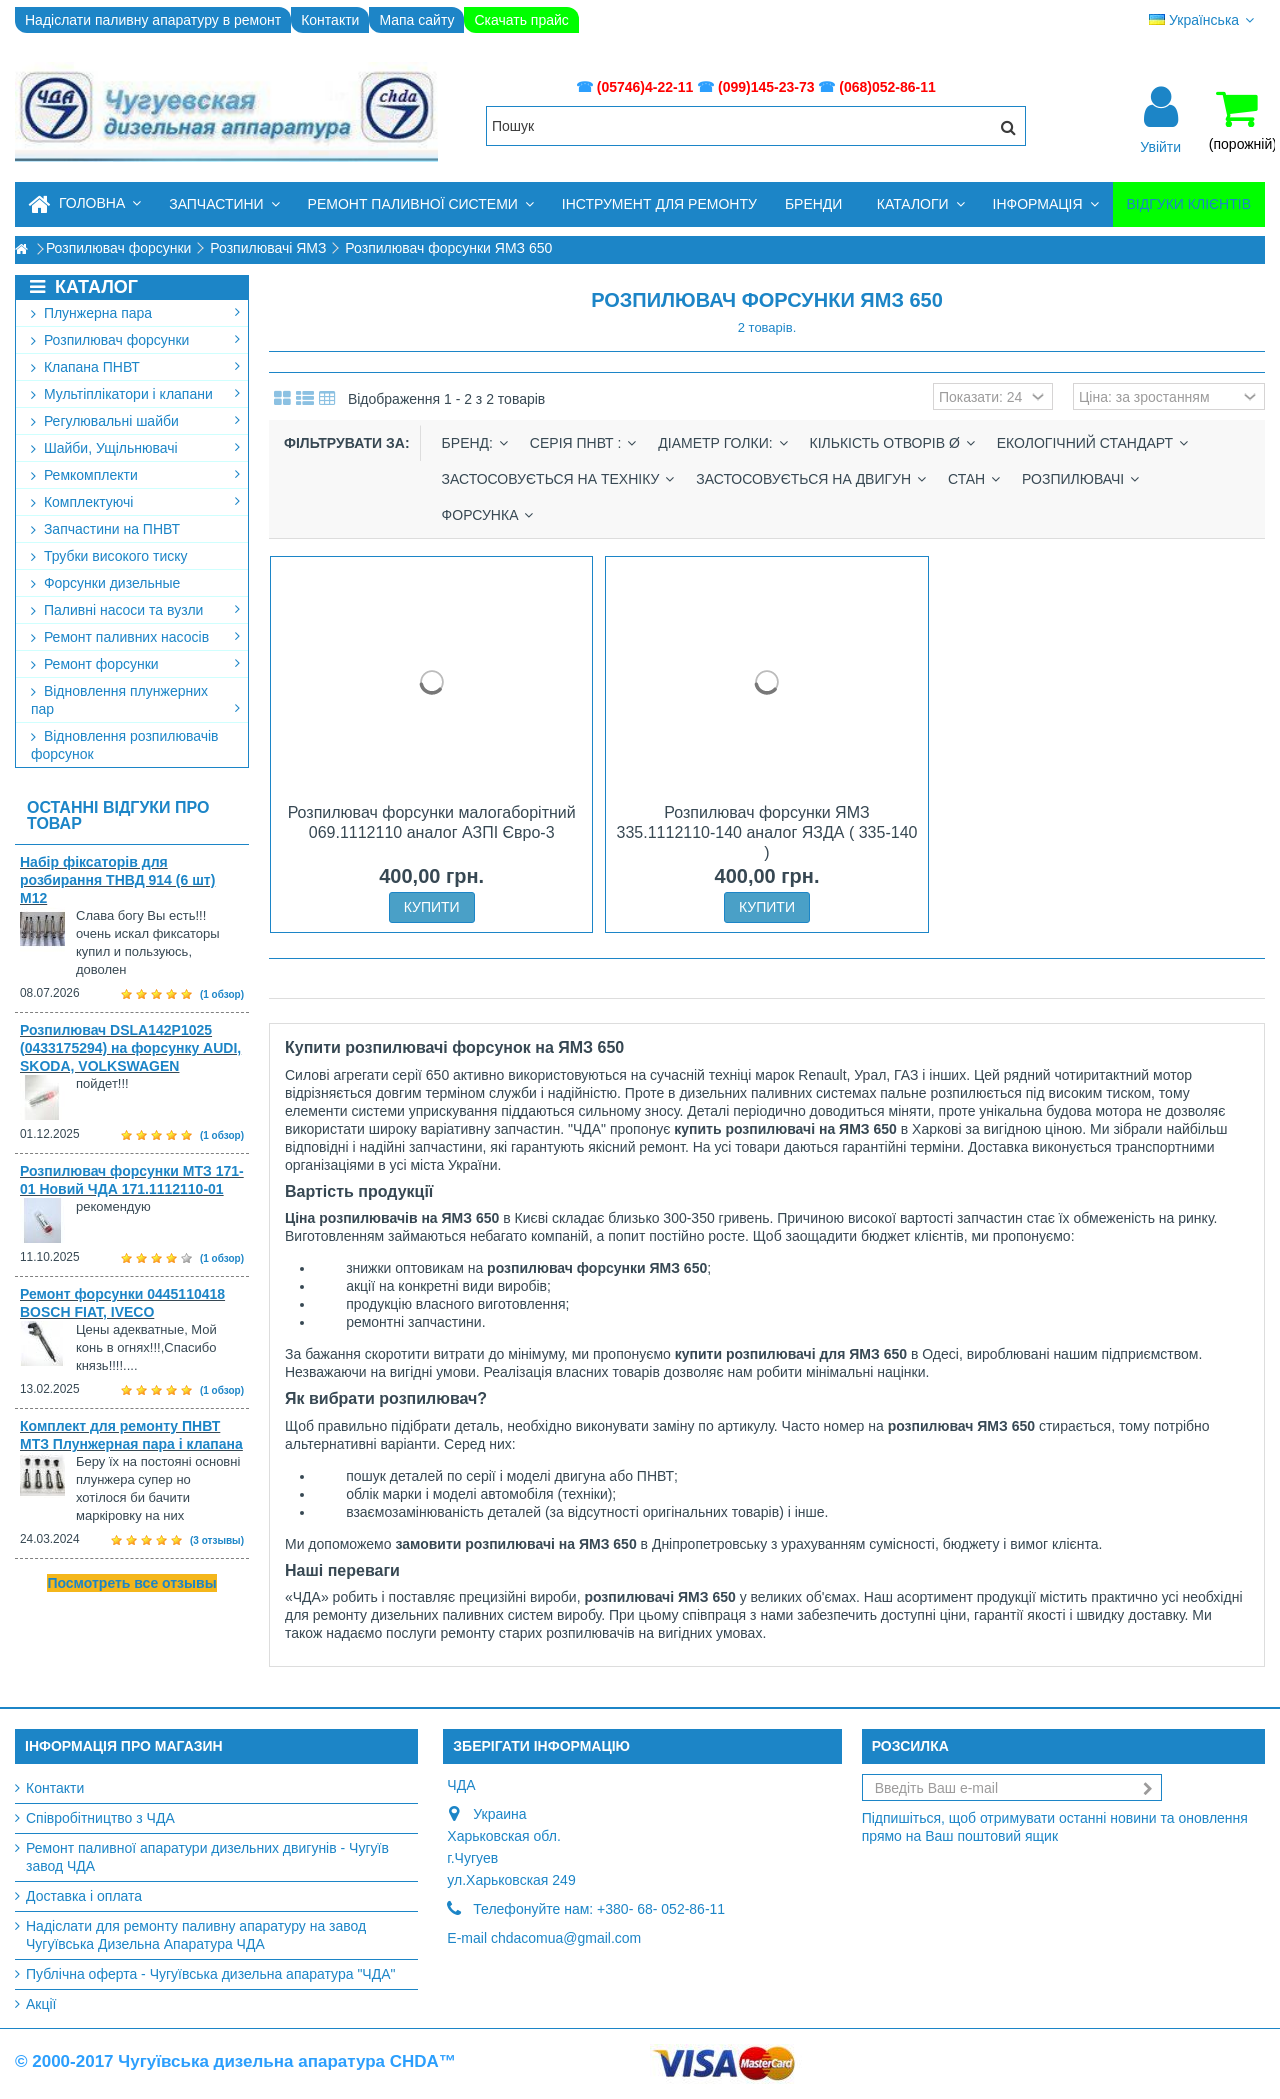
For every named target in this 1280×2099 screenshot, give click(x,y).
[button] (224, 204)
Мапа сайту (416, 20)
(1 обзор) (222, 994)
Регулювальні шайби (135, 421)
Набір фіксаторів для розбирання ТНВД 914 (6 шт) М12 (117, 880)
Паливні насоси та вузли (135, 610)
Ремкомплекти (135, 475)
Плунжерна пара (135, 313)
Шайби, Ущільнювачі (135, 448)
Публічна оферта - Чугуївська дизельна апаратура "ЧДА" (210, 1974)
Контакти (330, 20)
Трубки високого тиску (109, 556)
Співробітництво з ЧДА (100, 1818)
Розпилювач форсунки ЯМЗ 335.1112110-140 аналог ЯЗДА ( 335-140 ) (767, 832)
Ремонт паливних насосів (135, 637)
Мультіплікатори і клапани (135, 394)
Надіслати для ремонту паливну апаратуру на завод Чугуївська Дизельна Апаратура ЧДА (196, 1935)
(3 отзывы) (217, 1540)
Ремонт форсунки (135, 664)
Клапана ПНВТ (135, 367)
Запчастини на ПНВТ (105, 529)
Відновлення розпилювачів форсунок (125, 745)
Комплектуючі (135, 502)
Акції (41, 2004)
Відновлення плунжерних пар (135, 700)
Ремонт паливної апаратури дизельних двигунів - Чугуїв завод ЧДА (207, 1857)
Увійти (1160, 146)
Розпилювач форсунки (135, 340)
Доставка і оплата (84, 1896)
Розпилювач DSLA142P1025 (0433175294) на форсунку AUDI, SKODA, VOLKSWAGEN (130, 1048)
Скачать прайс (521, 20)
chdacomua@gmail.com (566, 1938)
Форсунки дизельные (105, 583)
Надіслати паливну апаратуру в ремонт (153, 20)
